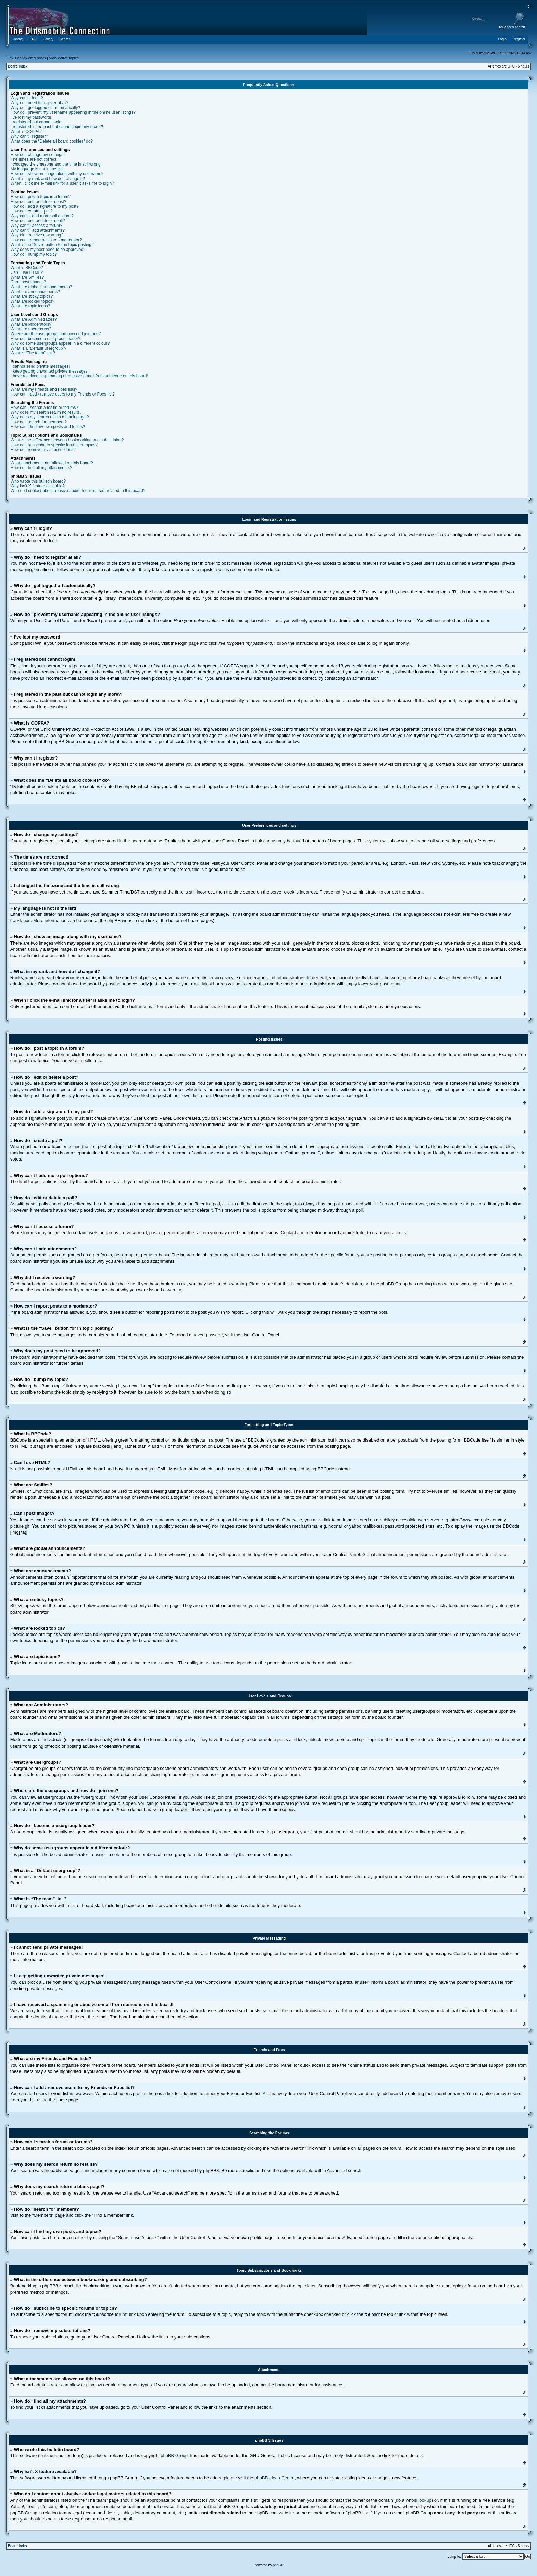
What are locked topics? (32, 301)
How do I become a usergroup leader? (45, 338)
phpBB (278, 2565)
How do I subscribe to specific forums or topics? (54, 444)
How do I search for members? (39, 422)
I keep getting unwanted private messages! (50, 371)
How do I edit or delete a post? (38, 201)
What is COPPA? (26, 131)
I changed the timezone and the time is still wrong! (56, 164)
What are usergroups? (31, 329)
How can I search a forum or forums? (44, 407)
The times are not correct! (34, 159)
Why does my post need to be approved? (48, 249)
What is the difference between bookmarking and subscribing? (67, 440)
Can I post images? (28, 282)
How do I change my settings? (38, 154)
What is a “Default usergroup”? (38, 348)
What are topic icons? (30, 306)
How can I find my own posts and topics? (48, 426)
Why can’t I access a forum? (36, 225)
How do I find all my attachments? (41, 467)
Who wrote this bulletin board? (38, 481)
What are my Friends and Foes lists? (44, 389)
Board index (18, 66)
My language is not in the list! (37, 169)
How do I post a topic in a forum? (41, 196)
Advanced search (512, 27)
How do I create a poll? (32, 211)
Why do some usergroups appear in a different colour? (60, 343)
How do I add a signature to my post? (45, 206)
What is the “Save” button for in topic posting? (52, 244)
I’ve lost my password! (31, 117)
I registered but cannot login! (36, 122)
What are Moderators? (31, 324)
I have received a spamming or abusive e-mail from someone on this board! (79, 376)
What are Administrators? (34, 319)
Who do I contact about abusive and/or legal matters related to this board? (78, 490)
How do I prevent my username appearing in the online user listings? (73, 112)
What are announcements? (35, 291)
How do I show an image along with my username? (57, 173)
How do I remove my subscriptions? (43, 449)
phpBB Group (174, 2455)
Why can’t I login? (27, 98)
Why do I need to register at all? (39, 102)
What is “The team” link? (33, 353)
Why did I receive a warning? (37, 235)
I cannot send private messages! (40, 366)
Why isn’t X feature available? (38, 486)
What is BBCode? (27, 267)
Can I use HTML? (27, 272)
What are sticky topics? (32, 296)
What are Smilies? (27, 277)
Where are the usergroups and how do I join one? (56, 333)
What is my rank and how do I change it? (48, 178)
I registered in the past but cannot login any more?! (57, 126)
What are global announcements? (41, 286)
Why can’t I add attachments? (38, 230)
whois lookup (419, 2499)
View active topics (64, 58)
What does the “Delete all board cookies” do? (52, 141)
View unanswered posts (26, 58)
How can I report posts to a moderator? (46, 240)
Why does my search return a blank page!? (50, 417)
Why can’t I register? (29, 136)
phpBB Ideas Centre (274, 2477)
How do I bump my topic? (34, 254)
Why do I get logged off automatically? (45, 107)
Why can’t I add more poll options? (42, 216)
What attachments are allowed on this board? (52, 463)
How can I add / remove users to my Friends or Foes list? (63, 394)
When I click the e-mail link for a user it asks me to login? (62, 183)
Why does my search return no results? (46, 412)
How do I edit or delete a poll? (38, 220)
